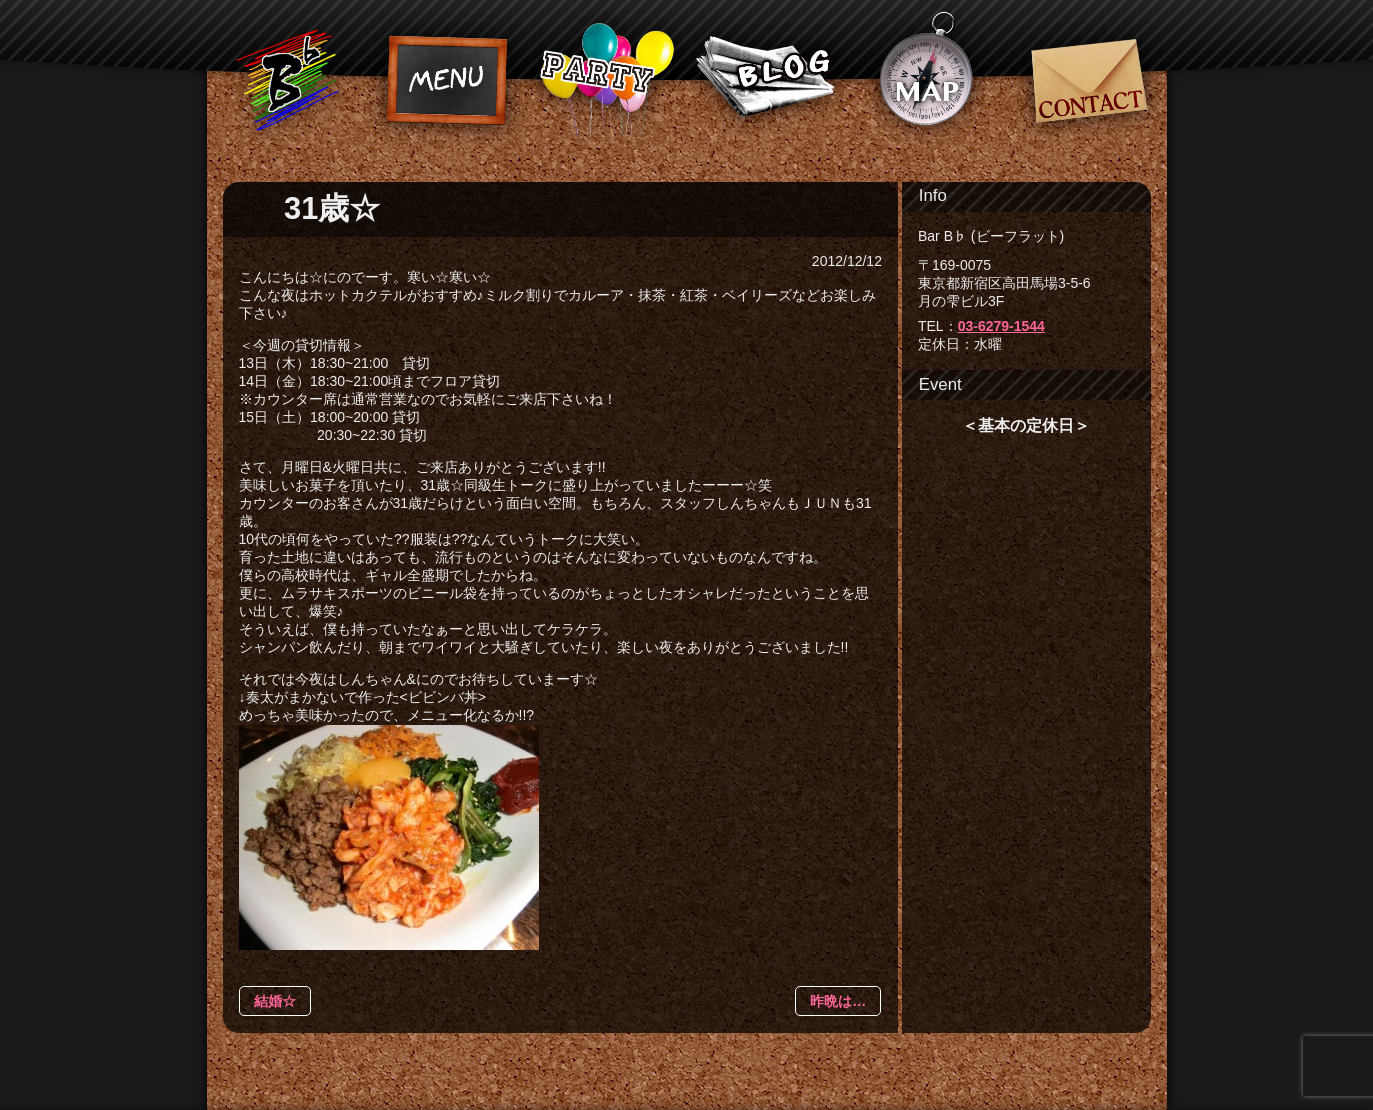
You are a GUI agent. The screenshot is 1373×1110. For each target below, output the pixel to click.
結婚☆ (275, 1001)
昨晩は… (838, 1001)
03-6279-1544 (1001, 326)
